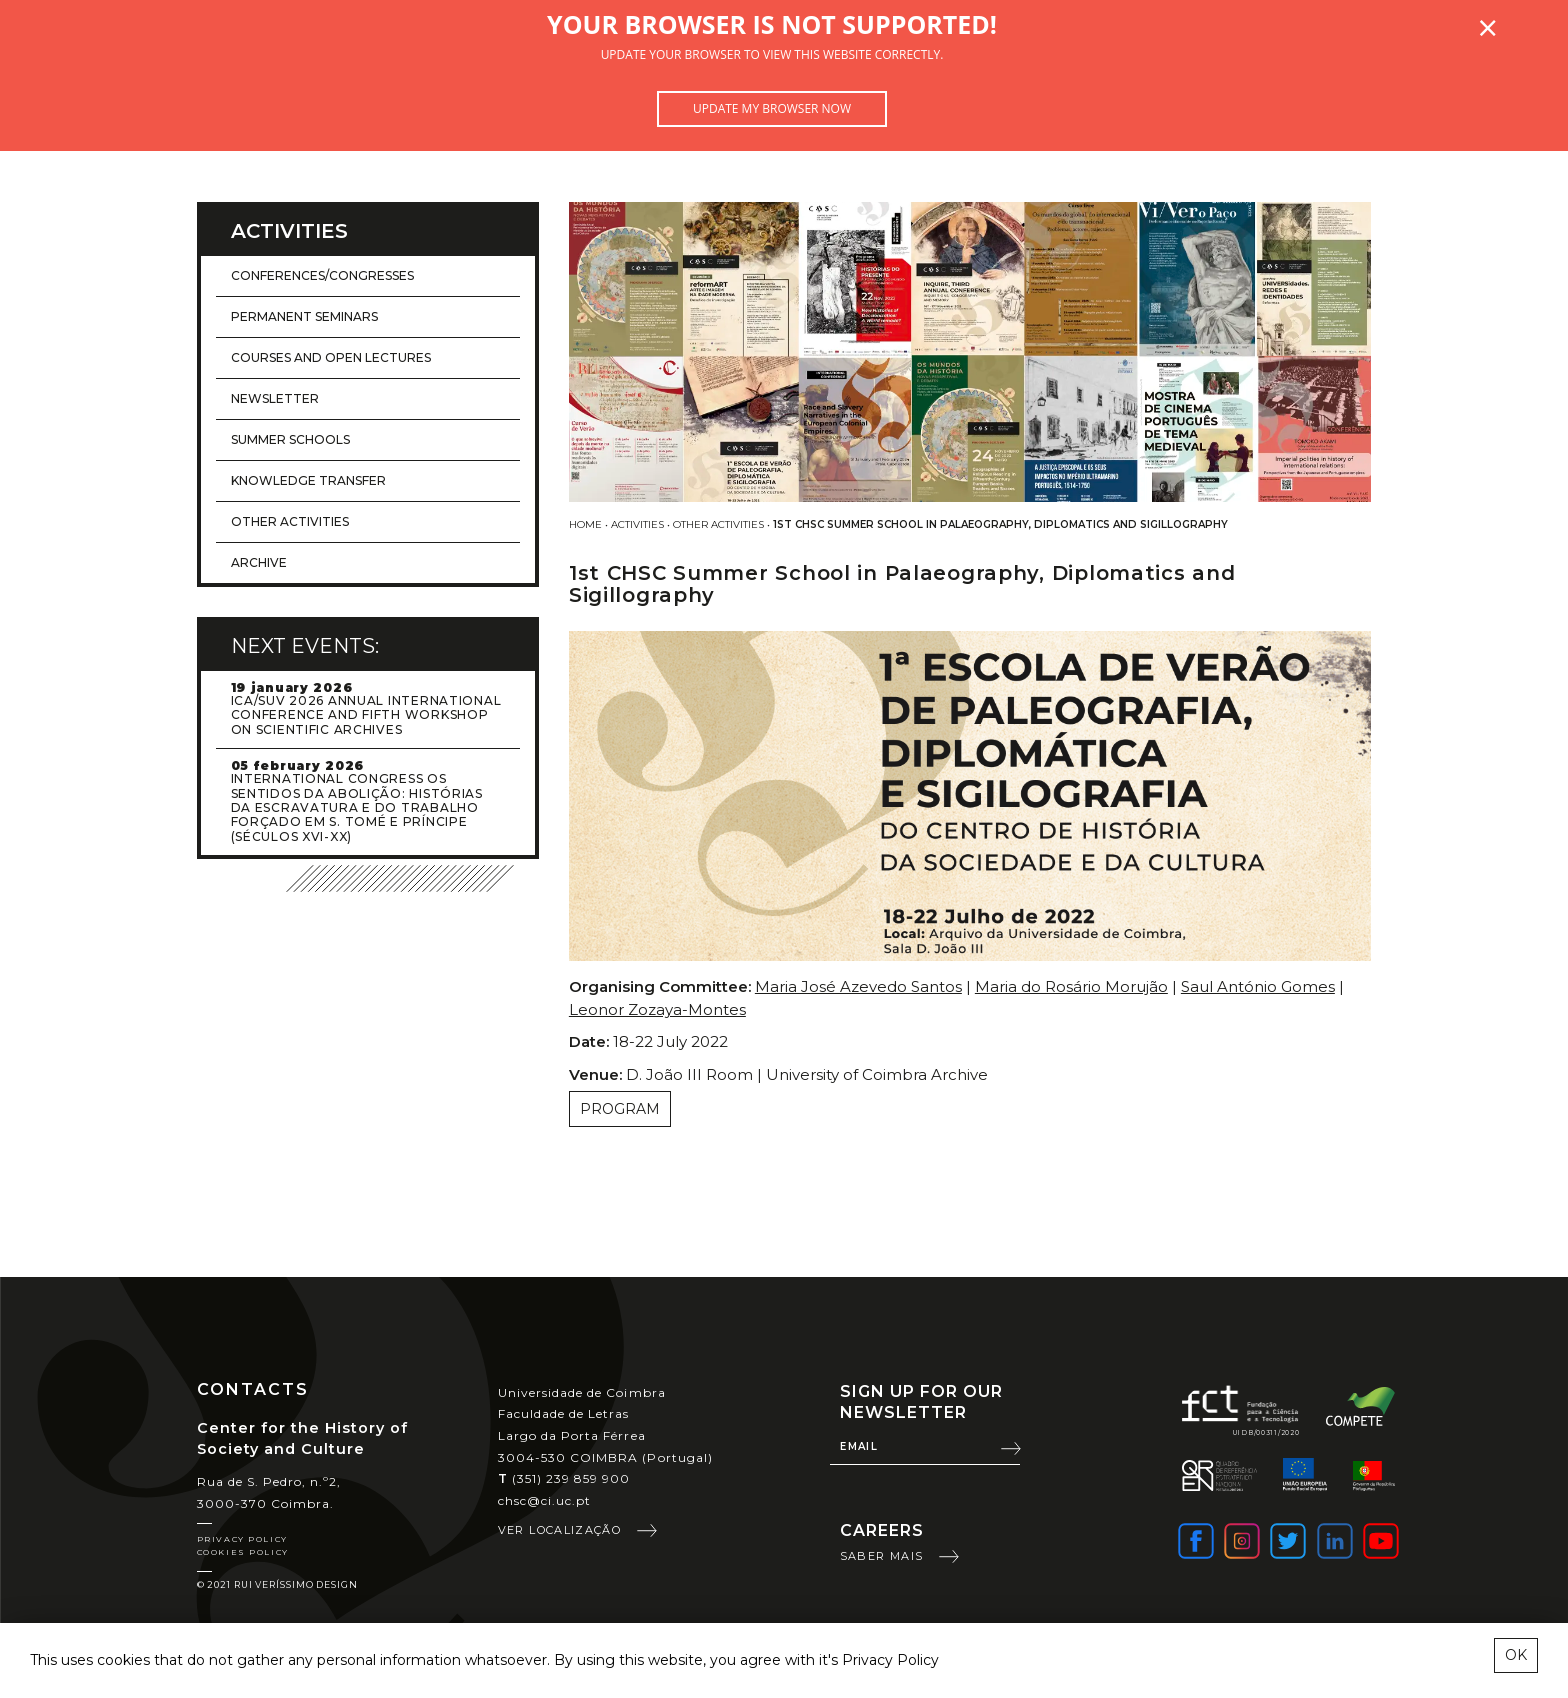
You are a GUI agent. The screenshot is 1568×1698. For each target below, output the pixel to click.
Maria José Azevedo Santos (858, 986)
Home (585, 524)
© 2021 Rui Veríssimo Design (277, 1584)
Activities (637, 524)
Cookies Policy (243, 1552)
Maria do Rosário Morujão (1071, 986)
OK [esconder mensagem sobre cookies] (1516, 1655)
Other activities (718, 524)
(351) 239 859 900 (564, 1478)
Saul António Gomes (1258, 986)
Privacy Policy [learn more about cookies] (890, 1660)
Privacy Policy (242, 1539)
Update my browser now (772, 108)
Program (620, 1109)
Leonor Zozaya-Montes (657, 1009)
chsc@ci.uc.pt (545, 1500)
